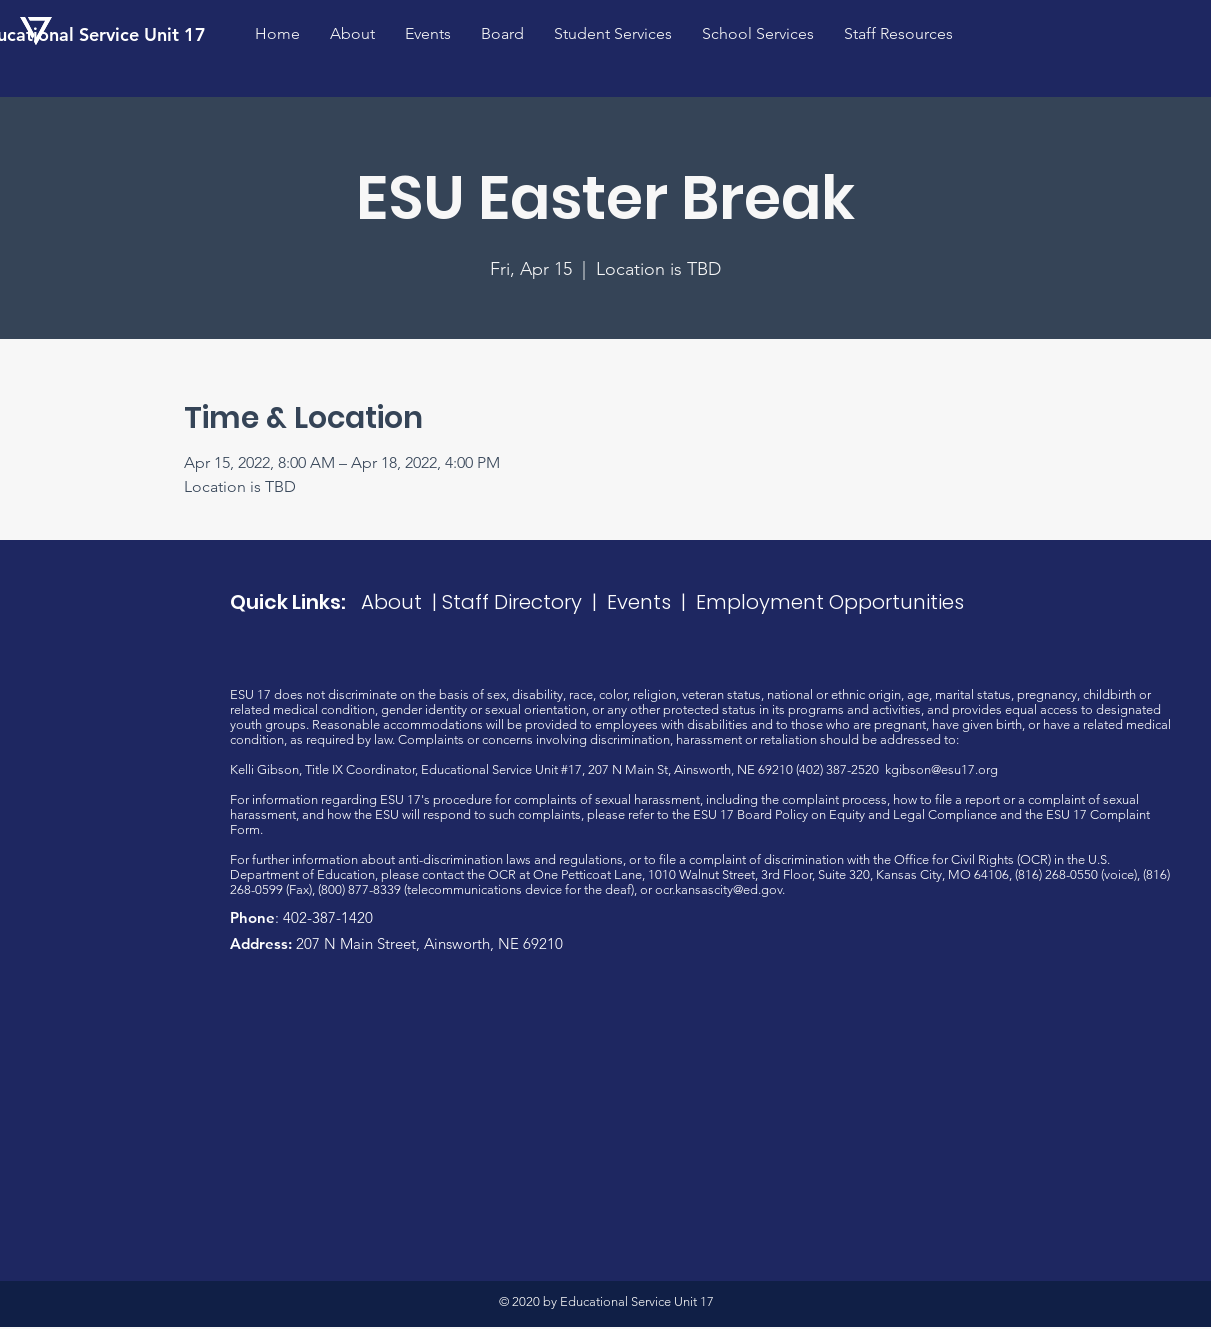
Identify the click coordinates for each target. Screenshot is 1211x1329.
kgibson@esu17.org (941, 769)
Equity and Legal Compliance (913, 814)
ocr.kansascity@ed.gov (718, 889)
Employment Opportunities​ (830, 602)
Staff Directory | (524, 602)
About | (401, 602)
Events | (651, 602)
